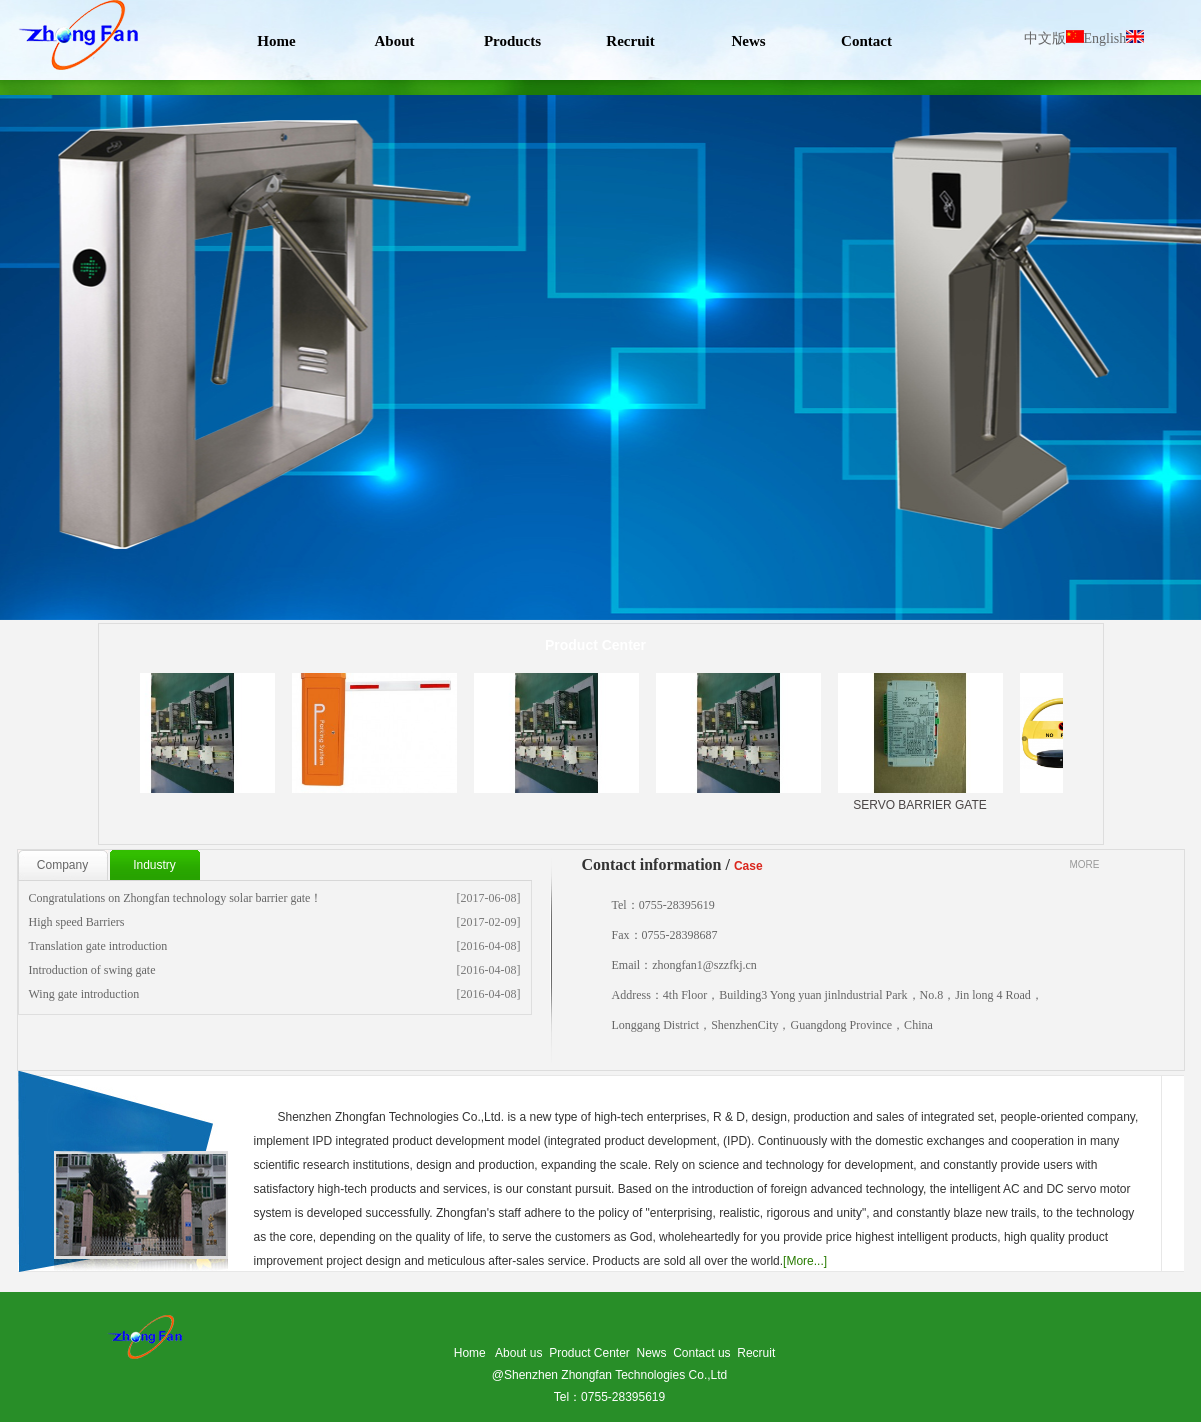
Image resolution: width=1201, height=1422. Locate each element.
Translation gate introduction (98, 946)
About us (518, 1353)
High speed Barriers (77, 922)
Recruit (756, 1353)
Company (62, 865)
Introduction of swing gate (92, 970)
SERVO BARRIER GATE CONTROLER (928, 756)
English (1114, 38)
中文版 (1054, 38)
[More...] (805, 1261)
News (652, 1353)
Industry (154, 865)
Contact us (701, 1353)
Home (470, 1353)
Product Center (589, 1353)
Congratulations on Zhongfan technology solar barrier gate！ (176, 898)
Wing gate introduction (84, 994)
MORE (1085, 864)
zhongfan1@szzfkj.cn (704, 965)
